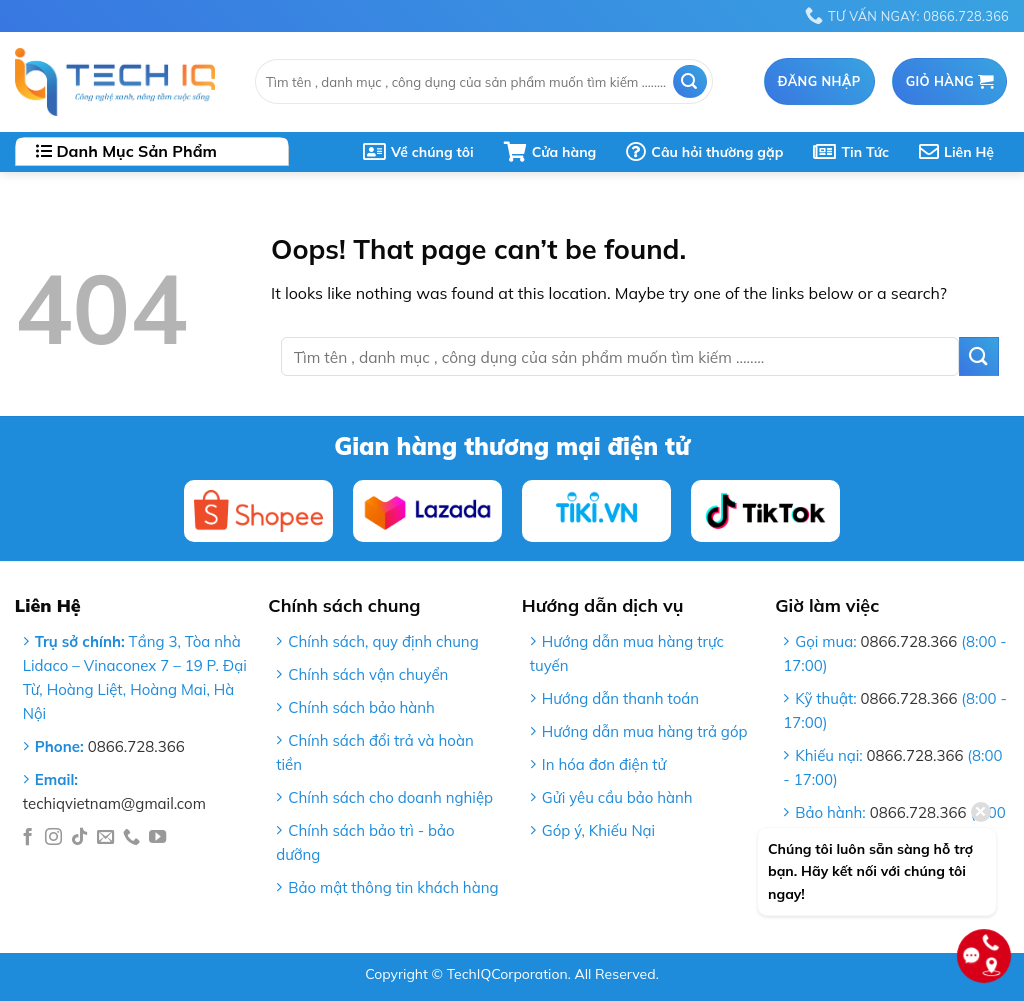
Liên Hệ (956, 152)
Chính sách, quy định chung (383, 641)
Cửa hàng (550, 152)
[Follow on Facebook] (27, 838)
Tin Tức (851, 152)
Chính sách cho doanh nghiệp (390, 797)
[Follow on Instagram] (53, 838)
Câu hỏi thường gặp (704, 152)
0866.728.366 (136, 746)
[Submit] (690, 81)
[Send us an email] (105, 838)
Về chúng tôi (418, 152)
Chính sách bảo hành (361, 707)
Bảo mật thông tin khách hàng (393, 887)
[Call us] (131, 838)
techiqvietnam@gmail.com (114, 803)
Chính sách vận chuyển (368, 674)
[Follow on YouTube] (157, 838)
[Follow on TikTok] (79, 838)
